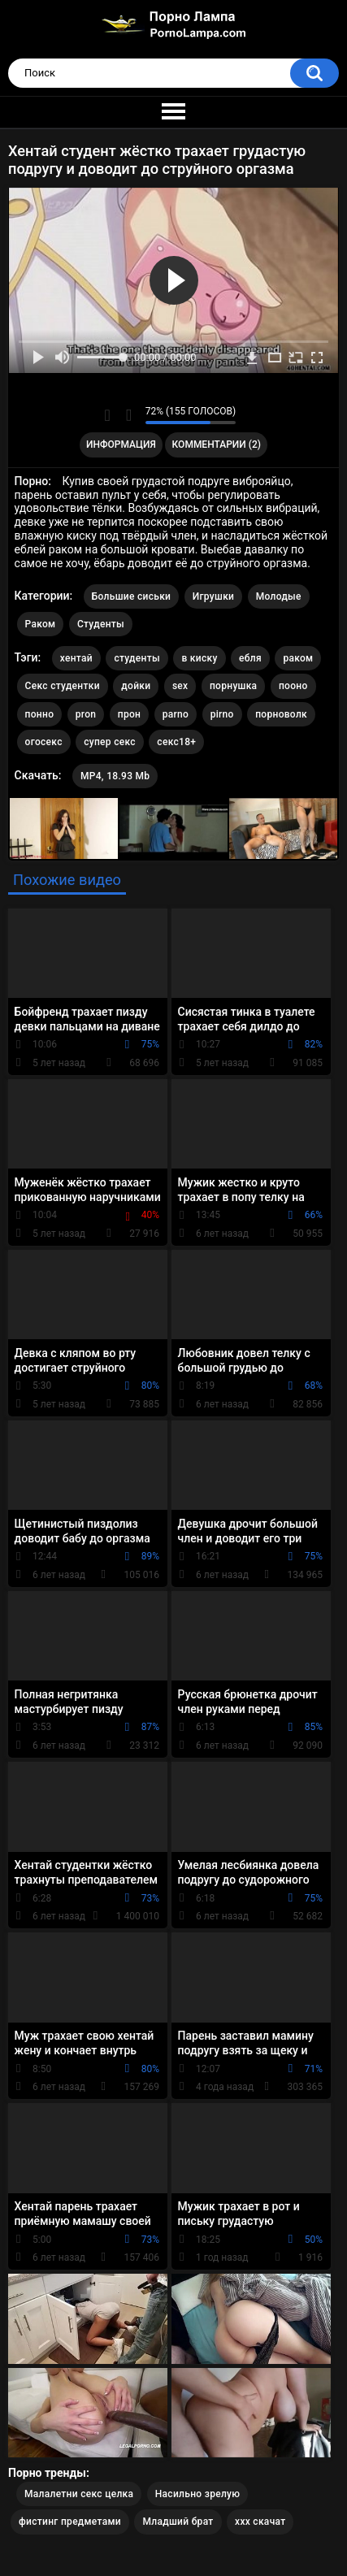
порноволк (281, 714)
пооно (293, 686)
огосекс (44, 742)
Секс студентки (62, 686)
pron (86, 714)
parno (176, 714)
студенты (137, 658)
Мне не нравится (128, 415)
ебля (250, 658)
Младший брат (177, 2521)
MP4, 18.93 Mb (115, 776)
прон (129, 714)
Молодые (278, 596)
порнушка (233, 686)
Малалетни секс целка (78, 2494)
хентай (76, 658)
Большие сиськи (131, 596)
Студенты (100, 624)
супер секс (110, 742)
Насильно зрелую (198, 2494)
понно (39, 714)
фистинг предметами (70, 2521)
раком (298, 658)
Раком (40, 624)
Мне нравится (107, 415)
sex (180, 686)
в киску (199, 658)
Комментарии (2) (216, 444)
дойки (135, 686)
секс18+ (176, 742)
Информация (121, 444)
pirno (222, 714)
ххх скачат (260, 2521)
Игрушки (213, 596)
